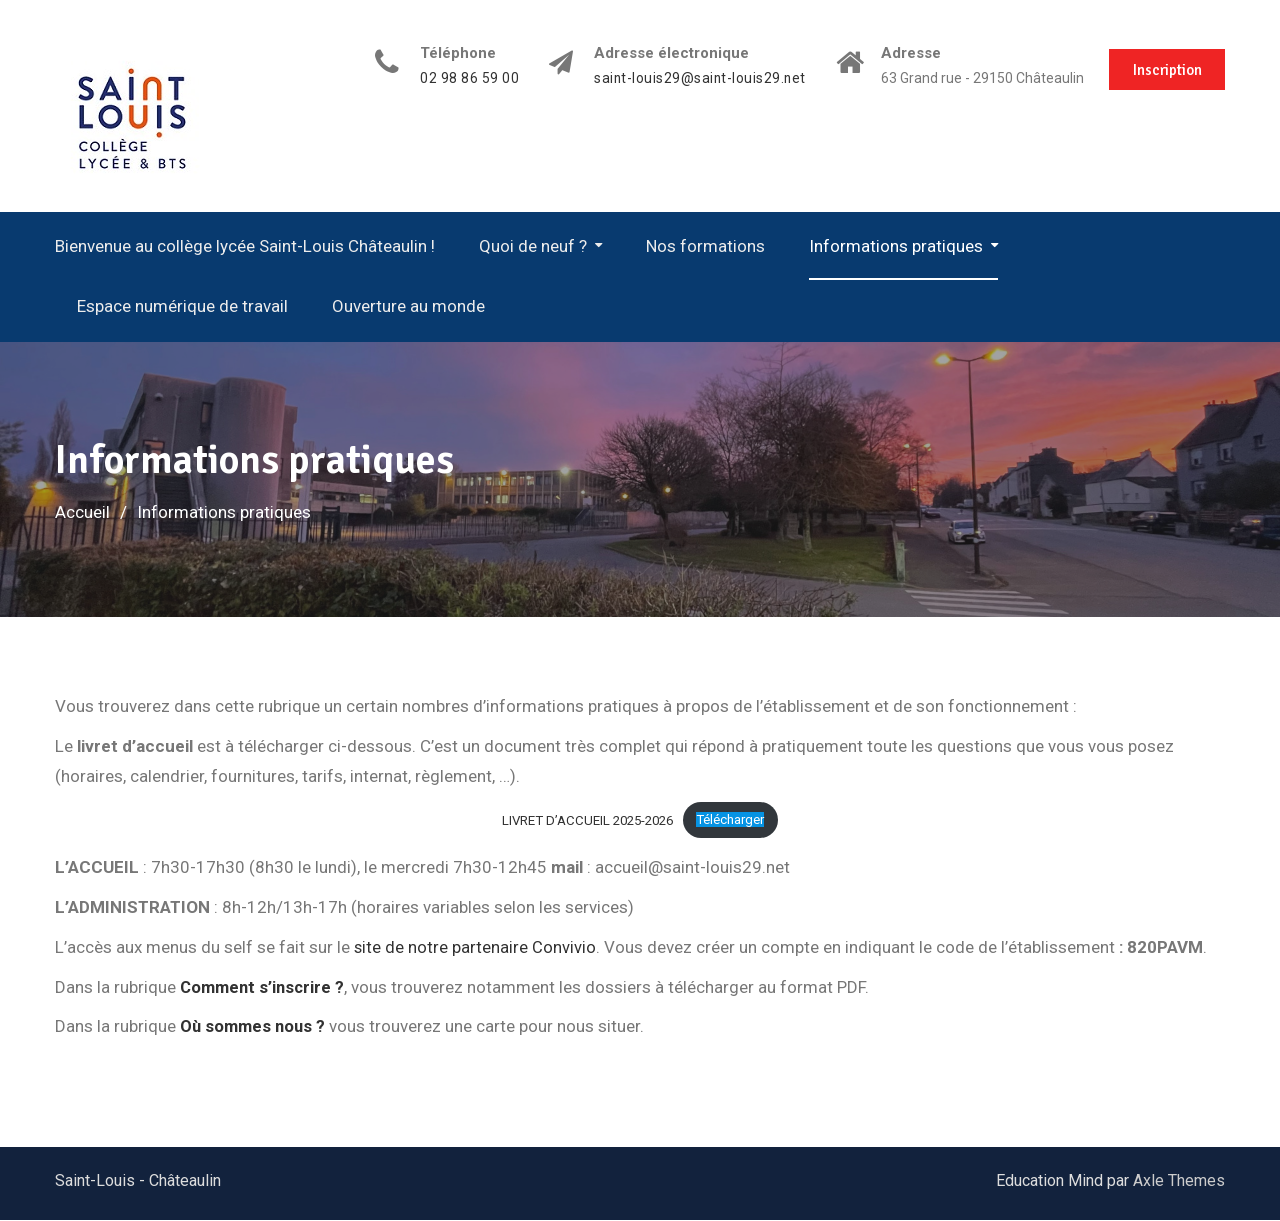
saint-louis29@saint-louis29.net (691, 78)
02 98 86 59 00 (459, 78)
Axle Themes (1179, 1181)
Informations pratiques (896, 246)
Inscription (1165, 68)
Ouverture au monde (408, 306)
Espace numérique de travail (182, 306)
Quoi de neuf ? (533, 246)
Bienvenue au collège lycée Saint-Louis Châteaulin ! (245, 246)
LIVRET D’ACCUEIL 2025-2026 (586, 819)
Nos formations (705, 246)
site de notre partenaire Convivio (475, 947)
